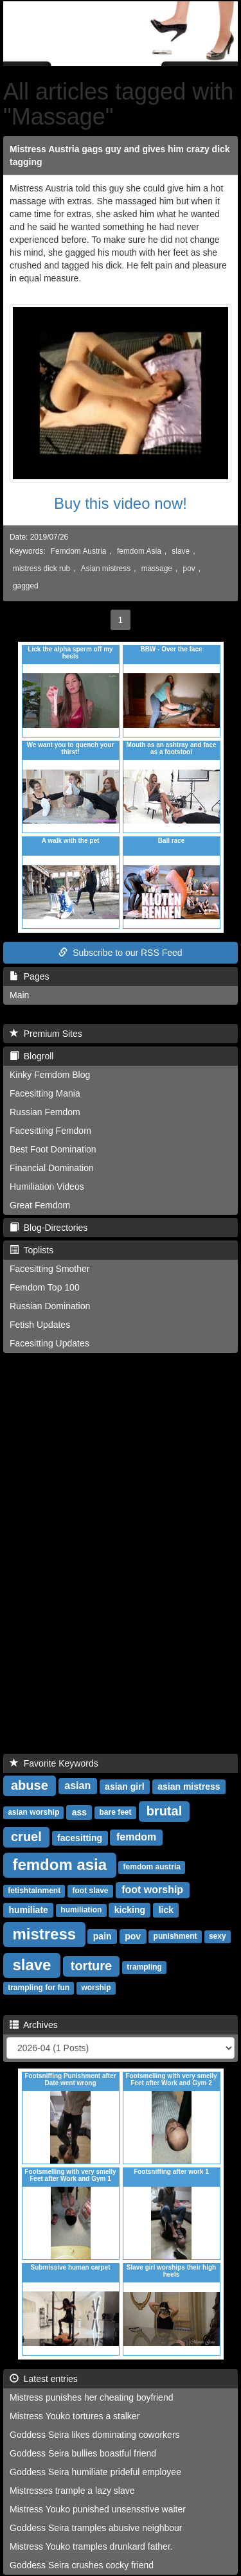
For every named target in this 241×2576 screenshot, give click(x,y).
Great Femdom (40, 1205)
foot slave (90, 1891)
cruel (26, 1837)
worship (96, 1988)
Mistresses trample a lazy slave (72, 2490)
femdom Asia (139, 551)
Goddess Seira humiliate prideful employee (95, 2472)
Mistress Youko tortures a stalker (74, 2416)
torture (91, 1966)
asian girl (124, 1786)
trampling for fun (38, 1988)
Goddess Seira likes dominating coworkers (95, 2435)
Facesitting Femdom (50, 1130)
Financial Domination (52, 1168)
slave (181, 551)
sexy (217, 1936)
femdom (136, 1837)
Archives (34, 2025)
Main (19, 995)
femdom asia (59, 1864)
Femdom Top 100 (45, 1287)
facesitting (79, 1838)
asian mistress (188, 1786)
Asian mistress (105, 568)
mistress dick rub (41, 568)
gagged (26, 585)
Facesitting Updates (49, 1343)
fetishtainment (34, 1891)
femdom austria (152, 1867)
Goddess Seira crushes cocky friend (82, 2565)
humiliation (81, 1910)
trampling (144, 1967)
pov (189, 568)
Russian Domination (50, 1306)
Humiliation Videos (47, 1186)
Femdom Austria (79, 551)
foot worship (152, 1890)
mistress (44, 1934)
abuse (29, 1785)
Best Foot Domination (53, 1149)
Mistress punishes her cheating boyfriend (91, 2397)
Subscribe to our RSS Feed (120, 953)
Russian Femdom (45, 1112)
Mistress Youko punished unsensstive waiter (98, 2509)
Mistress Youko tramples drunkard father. (91, 2546)
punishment (175, 1936)
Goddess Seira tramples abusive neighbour (96, 2528)
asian (77, 1786)
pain (102, 1936)
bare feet (116, 1812)
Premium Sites (46, 1033)
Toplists (31, 1250)
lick (166, 1910)
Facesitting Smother (50, 1269)
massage (156, 568)
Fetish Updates (40, 1324)
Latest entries (44, 2379)
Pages (29, 976)
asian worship (33, 1812)
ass (79, 1812)
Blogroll (31, 1056)
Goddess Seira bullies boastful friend (83, 2453)
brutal (165, 1811)
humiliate (28, 1910)
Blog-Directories (48, 1227)
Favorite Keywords (54, 1763)
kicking (129, 1910)
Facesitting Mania (45, 1093)
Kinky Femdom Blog (50, 1075)
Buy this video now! (120, 503)
